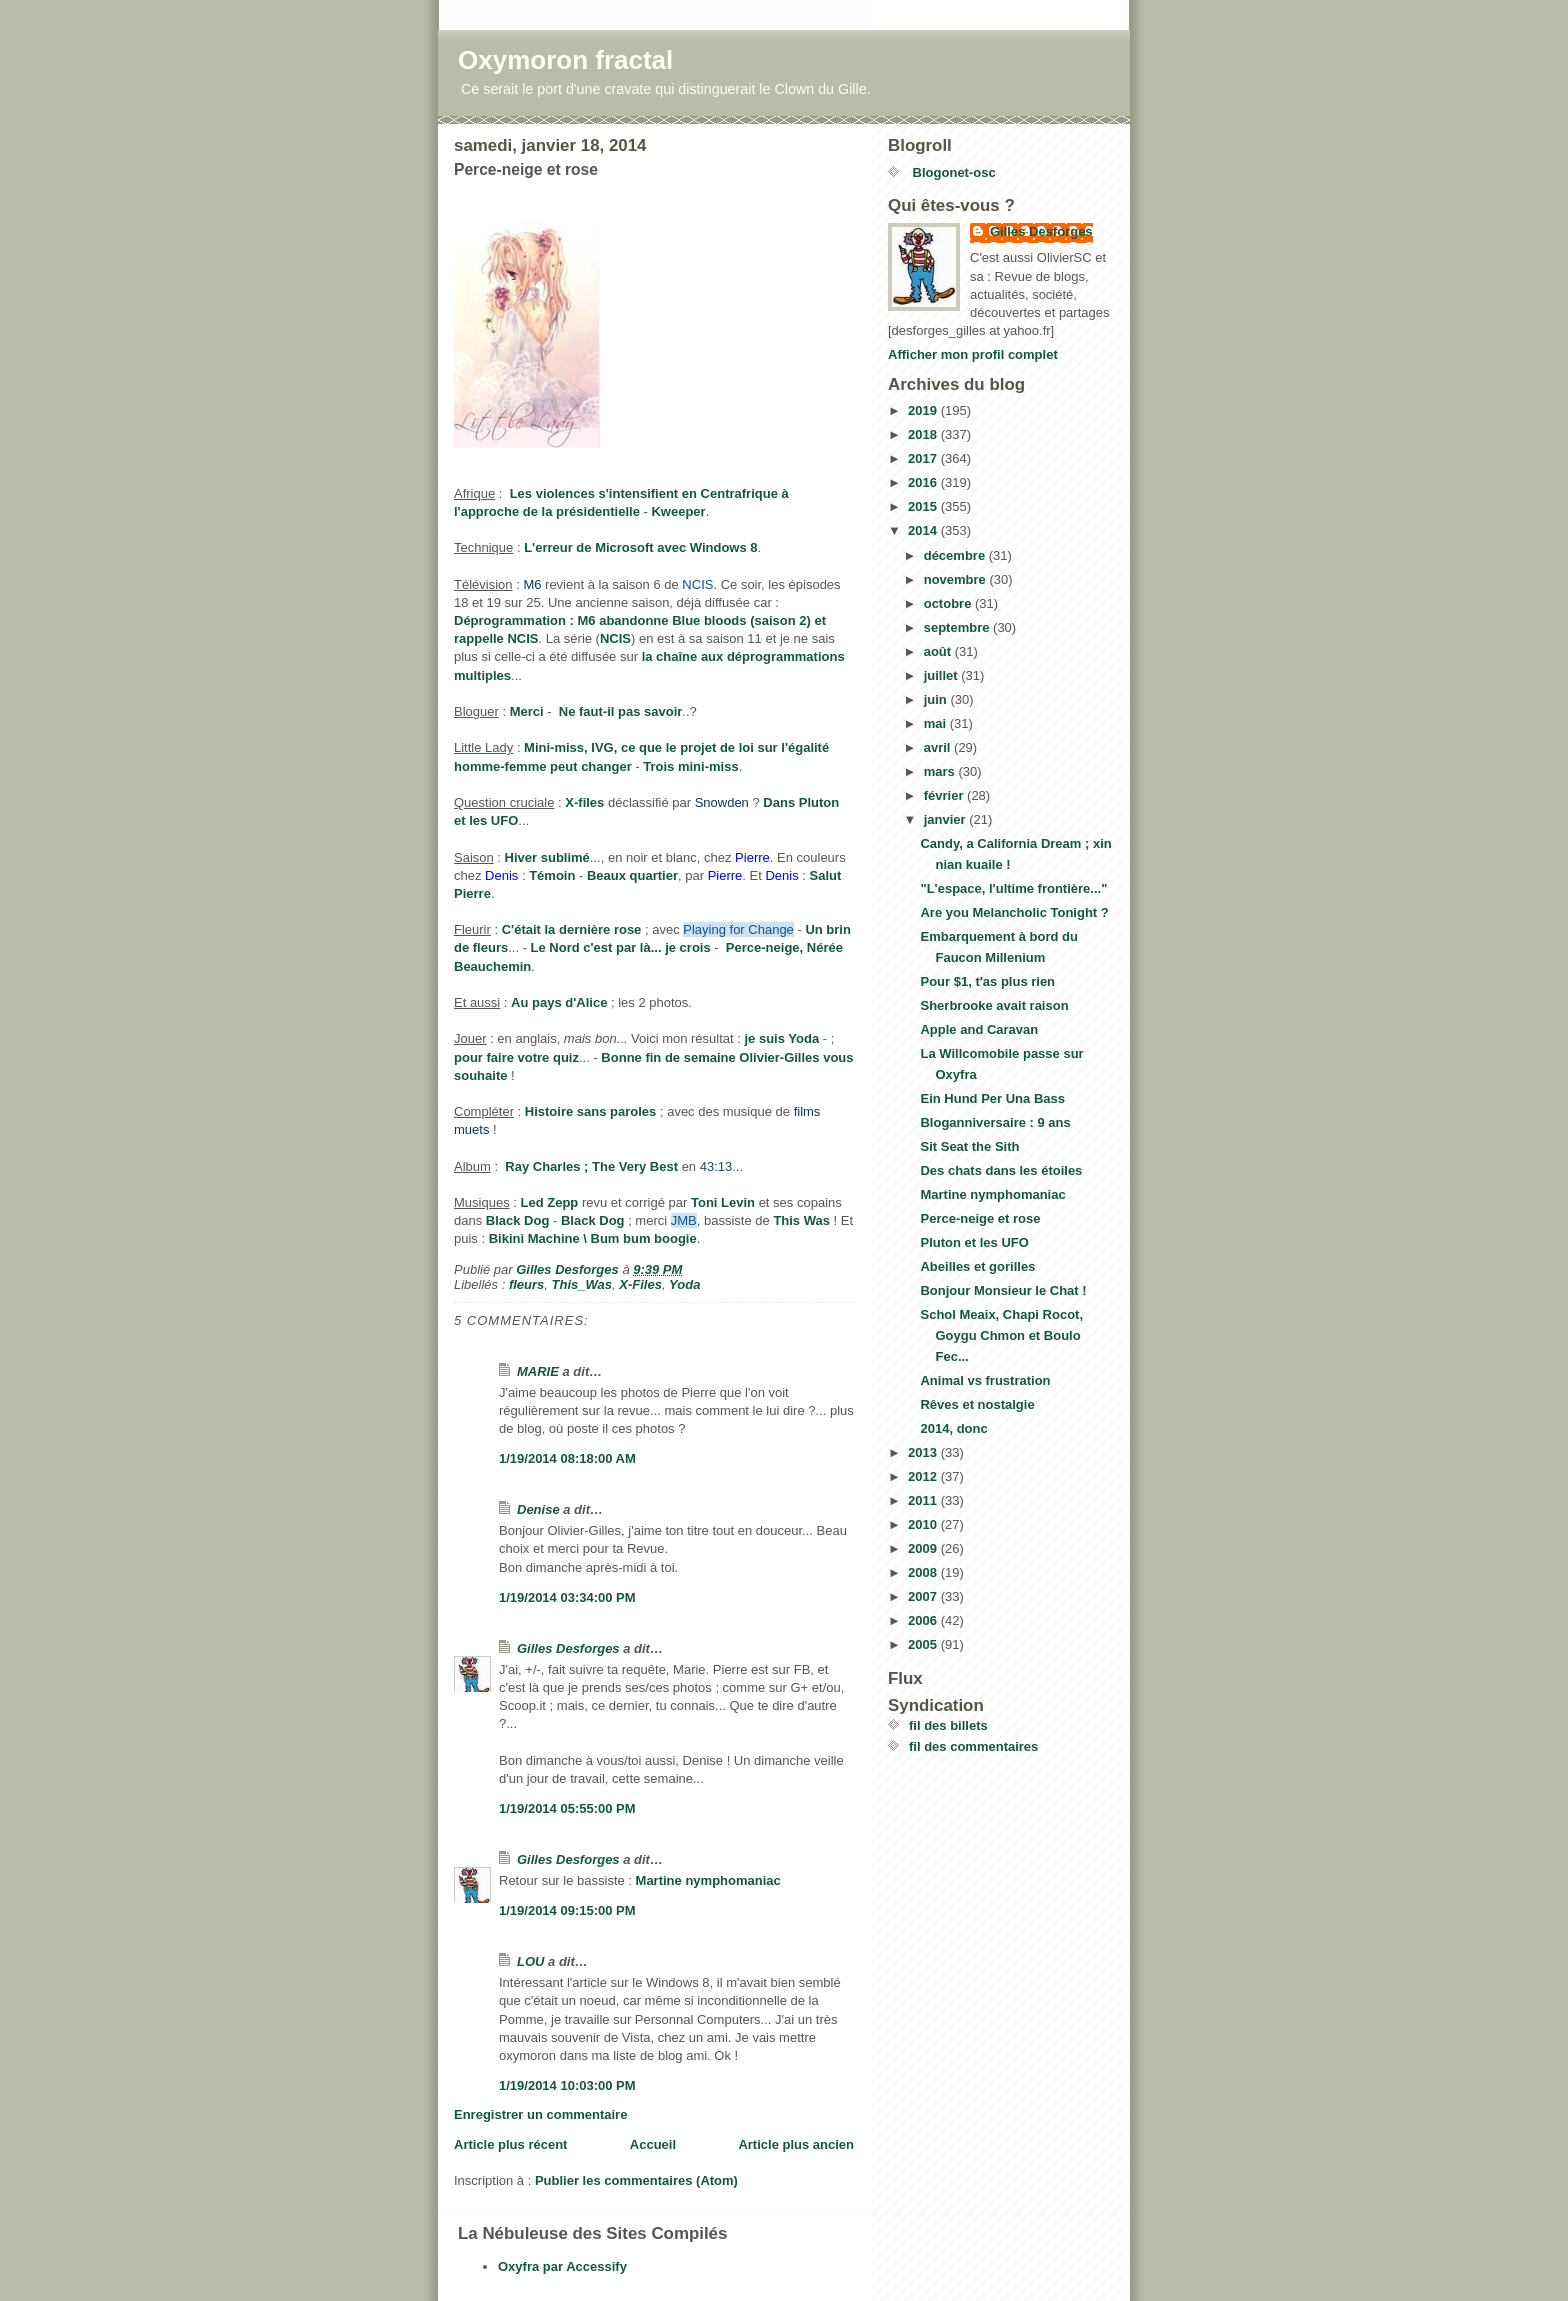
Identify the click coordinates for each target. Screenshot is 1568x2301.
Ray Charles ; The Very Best (591, 1166)
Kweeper (678, 511)
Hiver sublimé (547, 857)
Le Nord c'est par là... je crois (621, 947)
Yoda (684, 1284)
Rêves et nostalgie (977, 1404)
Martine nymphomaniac (708, 1880)
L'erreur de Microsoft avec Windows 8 (640, 547)
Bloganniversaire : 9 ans (995, 1122)
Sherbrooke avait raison (994, 1005)
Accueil (653, 2144)
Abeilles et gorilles (977, 1266)
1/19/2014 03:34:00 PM (567, 1597)
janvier (947, 819)
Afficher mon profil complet (973, 354)
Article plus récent (510, 2144)
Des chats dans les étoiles (1001, 1170)
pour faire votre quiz (516, 1057)
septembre (958, 627)
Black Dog (518, 1220)
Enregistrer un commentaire (540, 2114)
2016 (924, 482)
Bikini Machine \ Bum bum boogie (593, 1238)
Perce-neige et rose (980, 1218)
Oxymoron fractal (565, 60)
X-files (584, 802)
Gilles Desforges (568, 1648)
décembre (956, 555)
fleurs (526, 1284)
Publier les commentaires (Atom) (636, 2180)
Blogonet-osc (952, 172)
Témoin (552, 875)
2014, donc (953, 1428)
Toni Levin (723, 1202)
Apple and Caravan (979, 1029)
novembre (957, 579)
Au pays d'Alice (559, 1002)
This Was (801, 1220)
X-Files (640, 1284)
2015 (924, 506)
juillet (943, 675)
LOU (530, 1961)
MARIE (538, 1371)
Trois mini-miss (690, 766)
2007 (924, 1596)
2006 (924, 1620)
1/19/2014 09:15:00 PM (567, 1910)
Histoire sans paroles (591, 1111)
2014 (924, 530)
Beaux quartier (632, 875)
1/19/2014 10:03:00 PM (567, 2085)
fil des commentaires (973, 1746)
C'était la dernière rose (572, 929)
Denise (538, 1509)
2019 (924, 410)
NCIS (615, 638)
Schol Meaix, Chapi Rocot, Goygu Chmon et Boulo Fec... (1001, 1335)
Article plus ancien (796, 2144)
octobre (949, 603)
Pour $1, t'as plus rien (987, 981)
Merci (527, 711)
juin (937, 699)
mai (937, 723)
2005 (924, 1644)
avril (939, 747)
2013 (924, 1452)
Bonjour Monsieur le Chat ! (1003, 1290)
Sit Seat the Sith (969, 1146)
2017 (924, 458)
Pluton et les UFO (974, 1242)
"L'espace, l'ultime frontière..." (1013, 888)
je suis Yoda (782, 1038)
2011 (924, 1500)
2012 (924, 1476)
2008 (924, 1572)
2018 (924, 434)
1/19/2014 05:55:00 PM (567, 1808)
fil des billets (948, 1725)
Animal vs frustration (985, 1380)
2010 (924, 1524)
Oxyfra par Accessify (562, 2266)
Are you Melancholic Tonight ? (1014, 912)
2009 (924, 1548)
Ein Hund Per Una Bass (992, 1098)
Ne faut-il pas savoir (621, 711)
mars (941, 771)
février (945, 795)
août (939, 651)
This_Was (582, 1284)
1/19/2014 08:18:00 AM (567, 1458)
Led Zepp (549, 1202)
